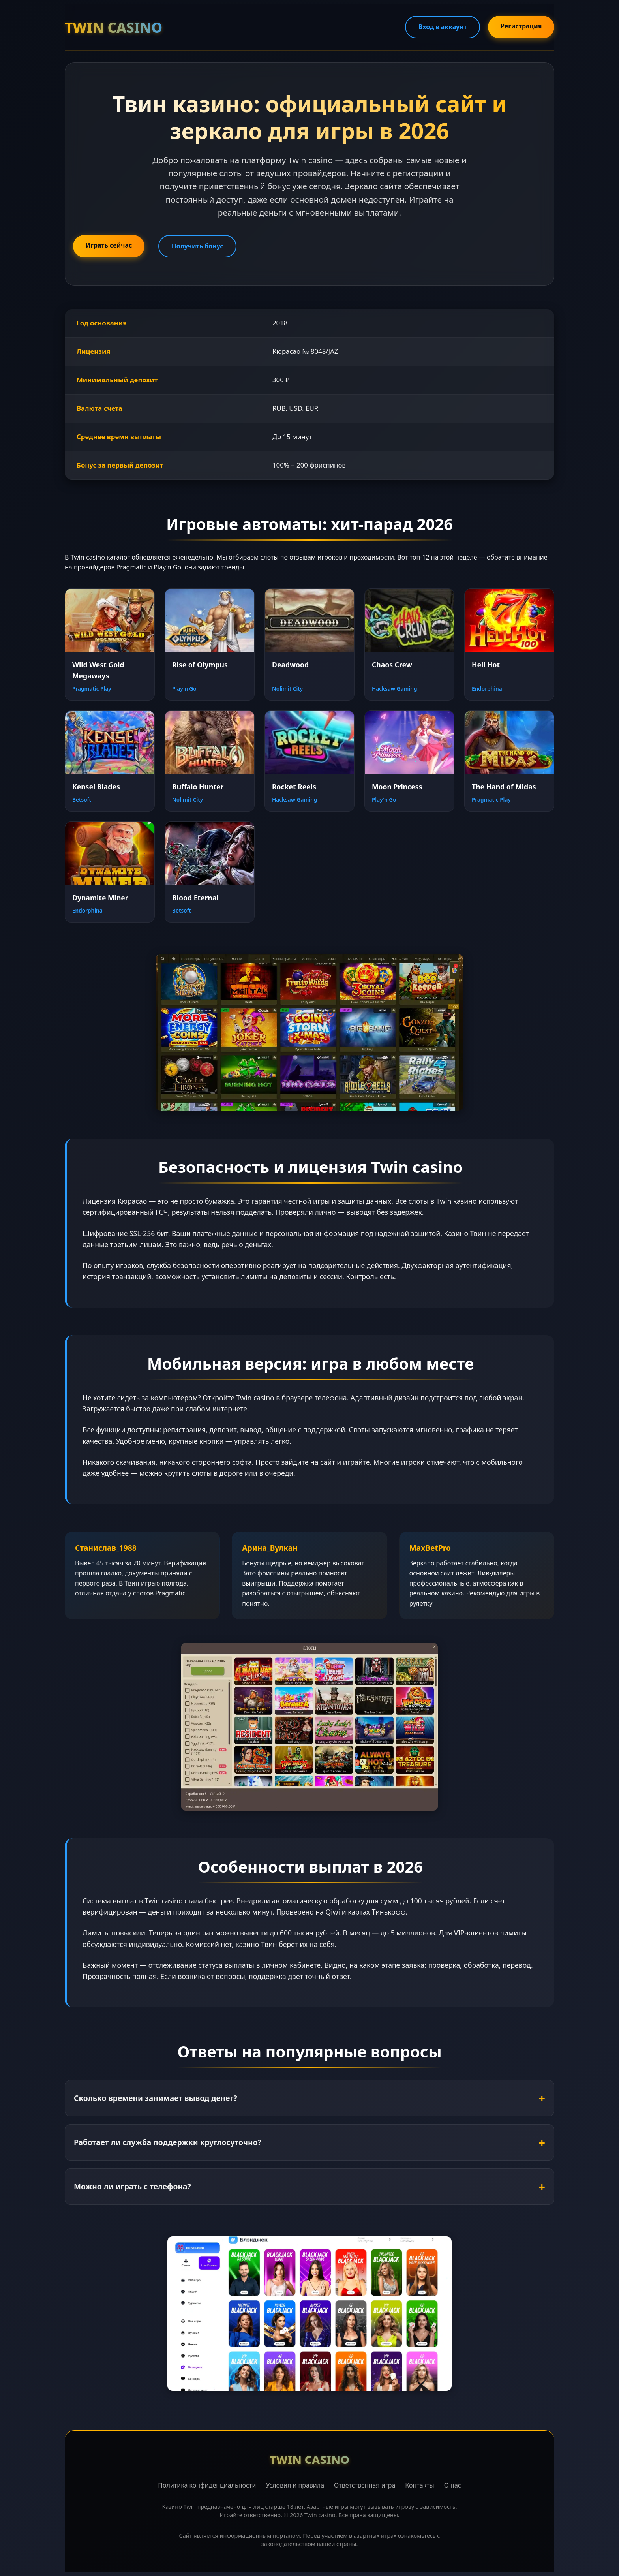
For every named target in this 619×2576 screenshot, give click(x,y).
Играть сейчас (109, 245)
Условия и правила (295, 2485)
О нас (452, 2485)
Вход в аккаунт (442, 27)
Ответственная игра (364, 2485)
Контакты (419, 2485)
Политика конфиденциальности (207, 2485)
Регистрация (521, 26)
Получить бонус (198, 246)
